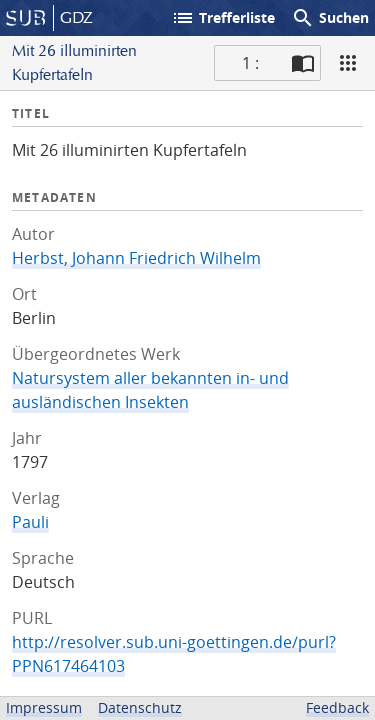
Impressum (44, 707)
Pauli (30, 522)
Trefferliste (223, 18)
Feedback (337, 707)
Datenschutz (140, 707)
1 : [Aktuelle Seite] (250, 63)
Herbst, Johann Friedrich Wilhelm (136, 258)
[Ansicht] (348, 63)
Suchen (330, 18)
